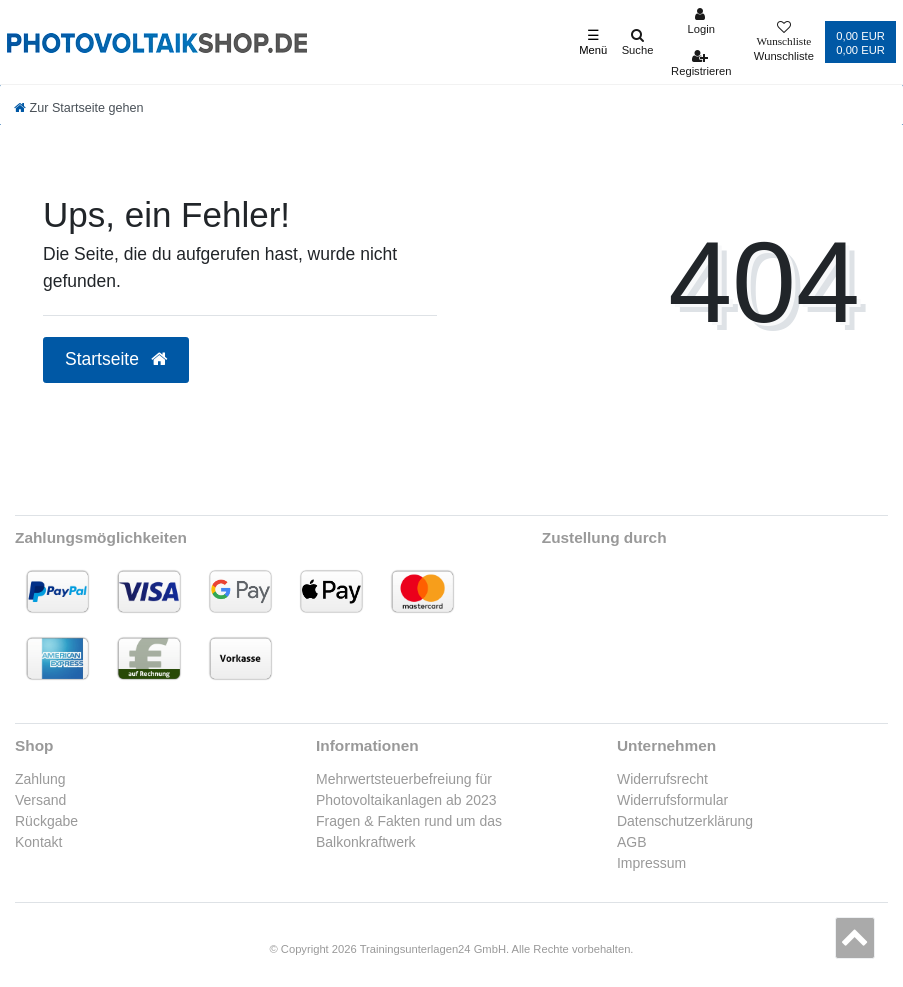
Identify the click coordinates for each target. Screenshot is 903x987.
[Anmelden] (701, 21)
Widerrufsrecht (662, 779)
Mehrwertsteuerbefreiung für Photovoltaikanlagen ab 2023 (406, 789)
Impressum (651, 863)
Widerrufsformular (672, 800)
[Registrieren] (701, 63)
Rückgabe (46, 821)
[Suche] (637, 42)
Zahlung (40, 779)
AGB (632, 842)
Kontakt (38, 842)
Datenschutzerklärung (685, 821)
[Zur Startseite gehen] (79, 108)
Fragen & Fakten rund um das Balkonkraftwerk (409, 831)
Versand (40, 800)
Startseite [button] (116, 359)
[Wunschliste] (784, 42)
